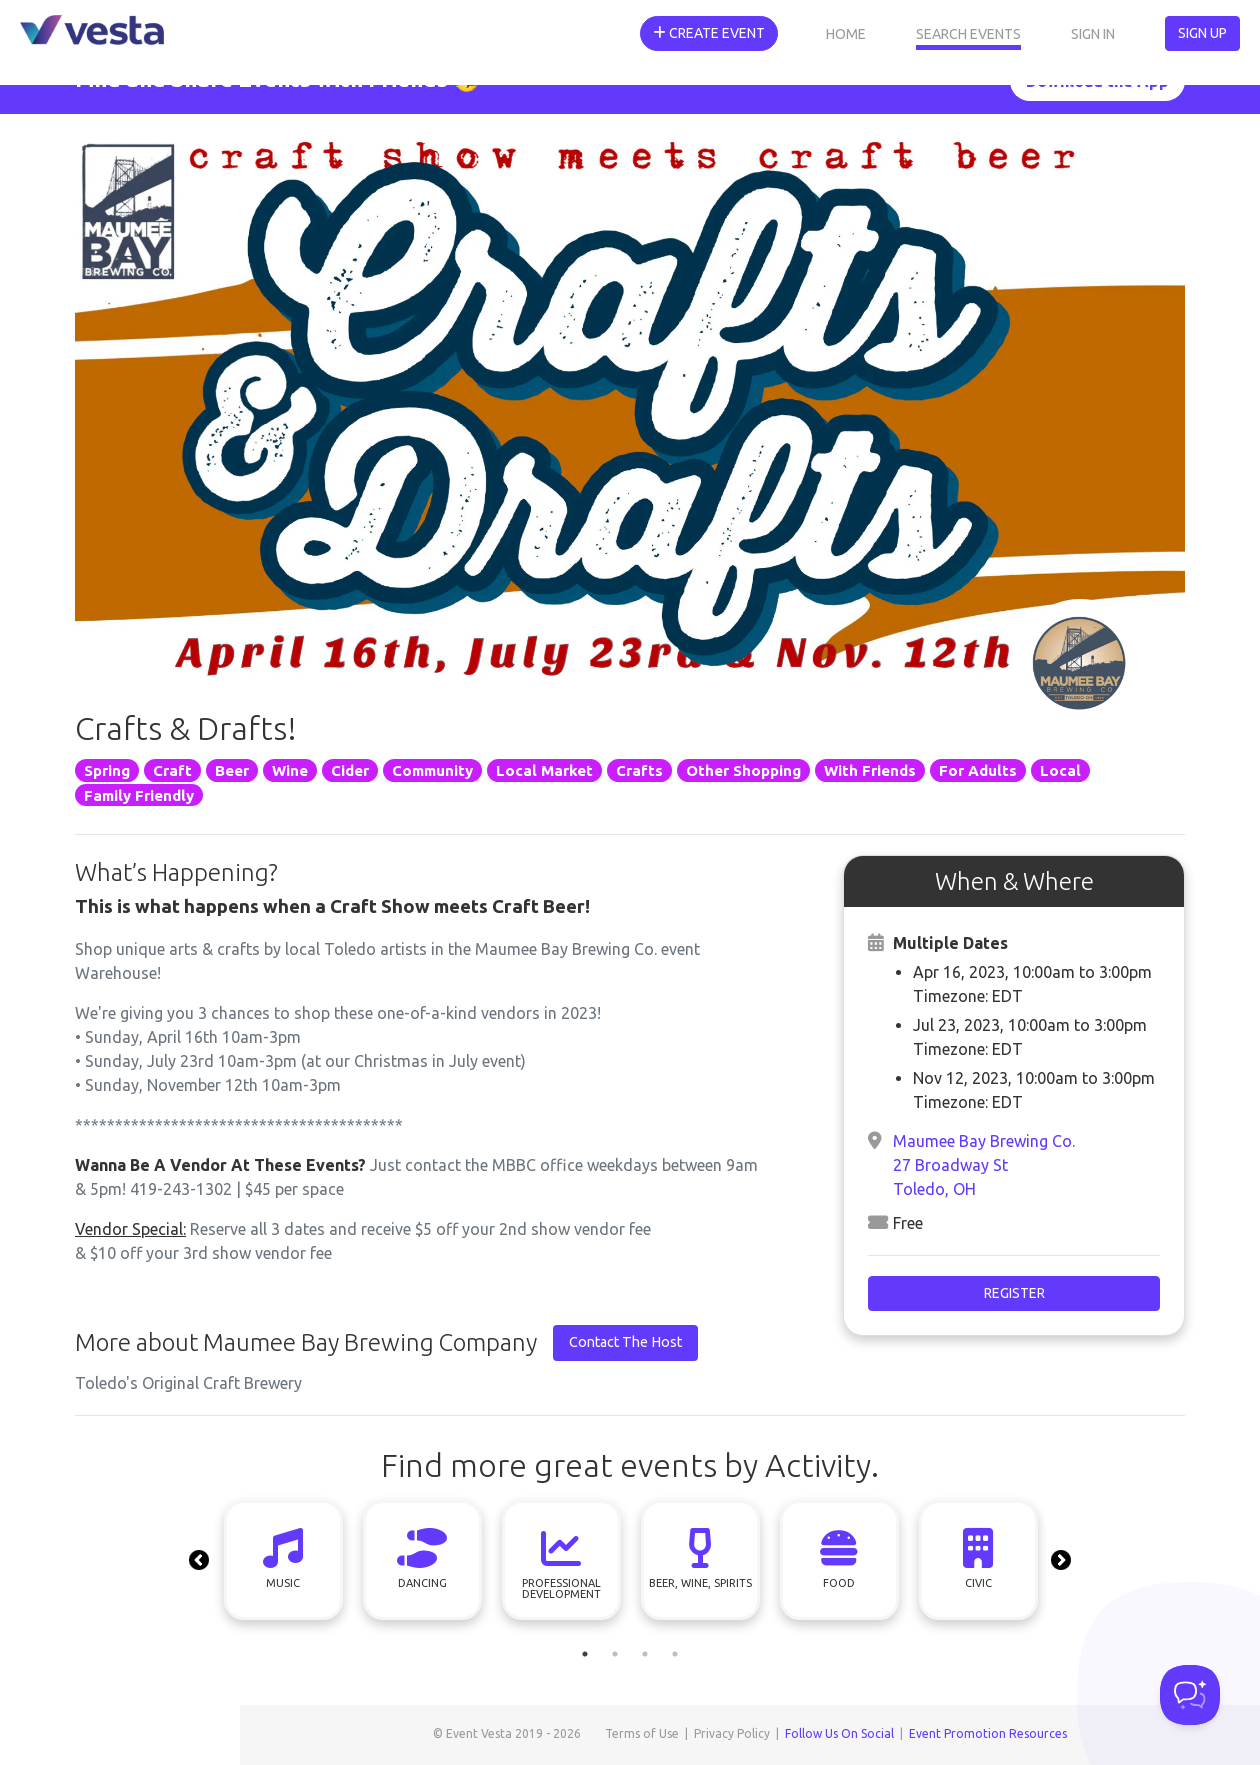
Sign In (1093, 34)
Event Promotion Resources (988, 1733)
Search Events (968, 34)
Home (846, 34)
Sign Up (1202, 33)
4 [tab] (675, 1654)
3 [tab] (645, 1654)
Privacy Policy (732, 1733)
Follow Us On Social (839, 1733)
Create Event (709, 33)
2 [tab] (615, 1654)
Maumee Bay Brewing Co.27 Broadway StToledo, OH (984, 1165)
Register (1014, 1293)
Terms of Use (642, 1733)
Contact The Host (625, 1342)
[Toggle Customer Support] (1190, 1695)
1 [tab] (585, 1654)
